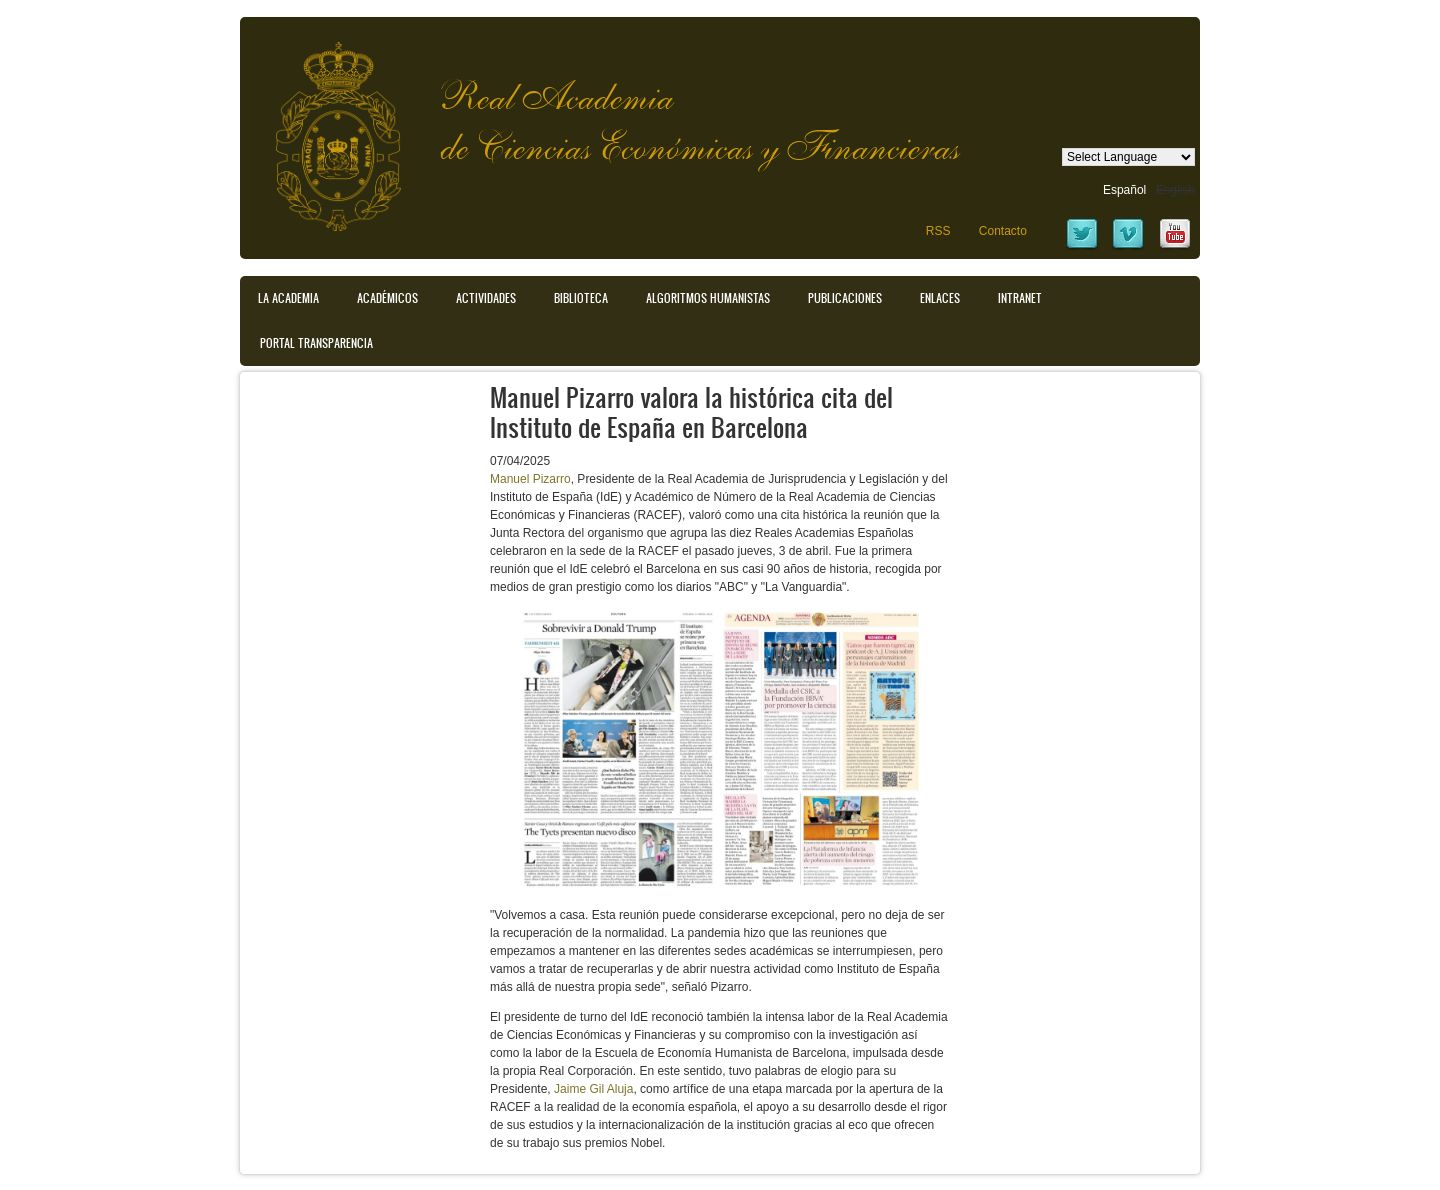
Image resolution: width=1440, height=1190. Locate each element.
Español (1124, 190)
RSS (938, 231)
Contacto (1003, 231)
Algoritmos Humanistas (708, 298)
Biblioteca (581, 298)
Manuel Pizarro (530, 479)
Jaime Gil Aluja (593, 1089)
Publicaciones (845, 298)
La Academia (288, 298)
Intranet (1020, 298)
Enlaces (940, 298)
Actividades (486, 298)
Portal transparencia (316, 343)
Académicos (387, 298)
